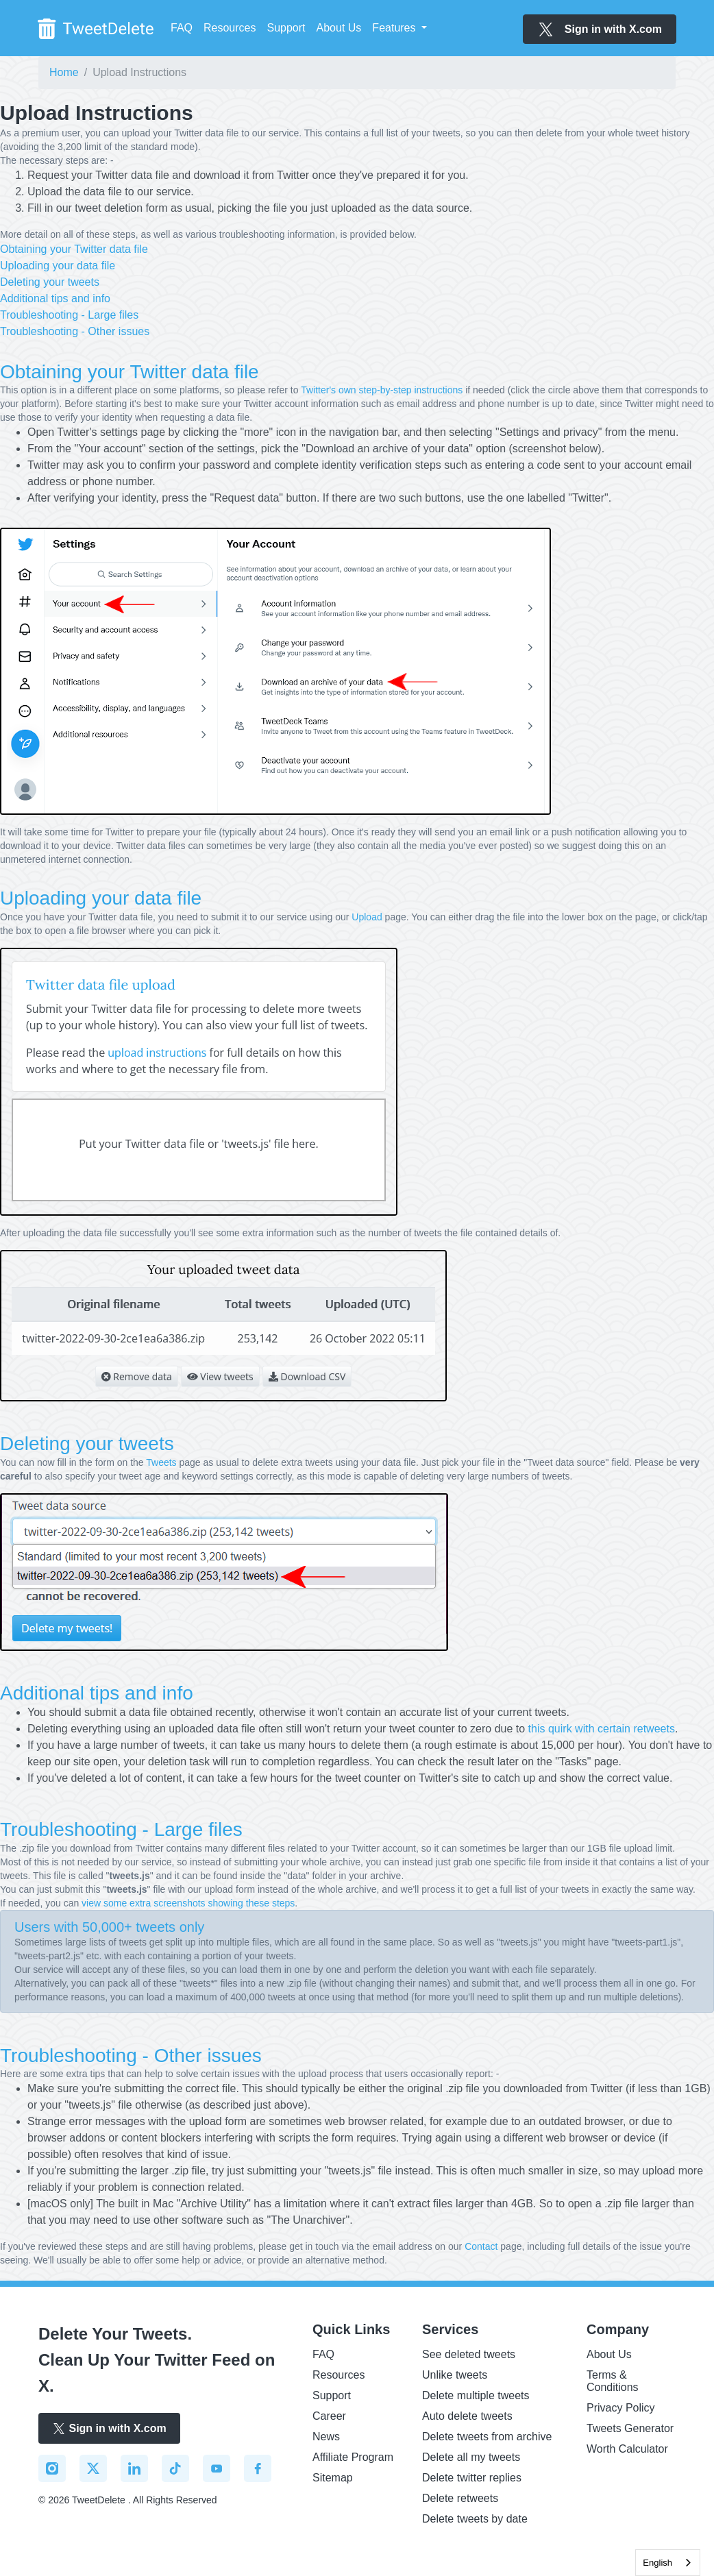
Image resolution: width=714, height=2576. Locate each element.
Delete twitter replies (471, 2477)
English (657, 2562)
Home (64, 72)
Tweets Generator (630, 2428)
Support (286, 28)
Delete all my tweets (471, 2457)
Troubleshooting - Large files (69, 315)
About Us (339, 28)
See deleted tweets (468, 2354)
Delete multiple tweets (476, 2395)
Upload (367, 916)
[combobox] (667, 2562)
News (326, 2436)
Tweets (161, 1462)
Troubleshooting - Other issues (74, 331)
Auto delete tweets (467, 2416)
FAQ (182, 28)
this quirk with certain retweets (601, 1728)
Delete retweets (460, 2498)
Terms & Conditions (613, 2381)
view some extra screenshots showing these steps (188, 1903)
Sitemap (332, 2477)
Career (329, 2416)
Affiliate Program (352, 2457)
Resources (230, 28)
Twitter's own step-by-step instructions (382, 389)
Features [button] (395, 28)
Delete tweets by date (475, 2519)
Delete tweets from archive (487, 2436)
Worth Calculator (627, 2449)
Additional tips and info (55, 298)
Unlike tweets (454, 2375)
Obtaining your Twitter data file (74, 249)
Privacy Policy (621, 2408)
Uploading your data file (57, 265)
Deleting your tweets (49, 282)
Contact (481, 2246)
